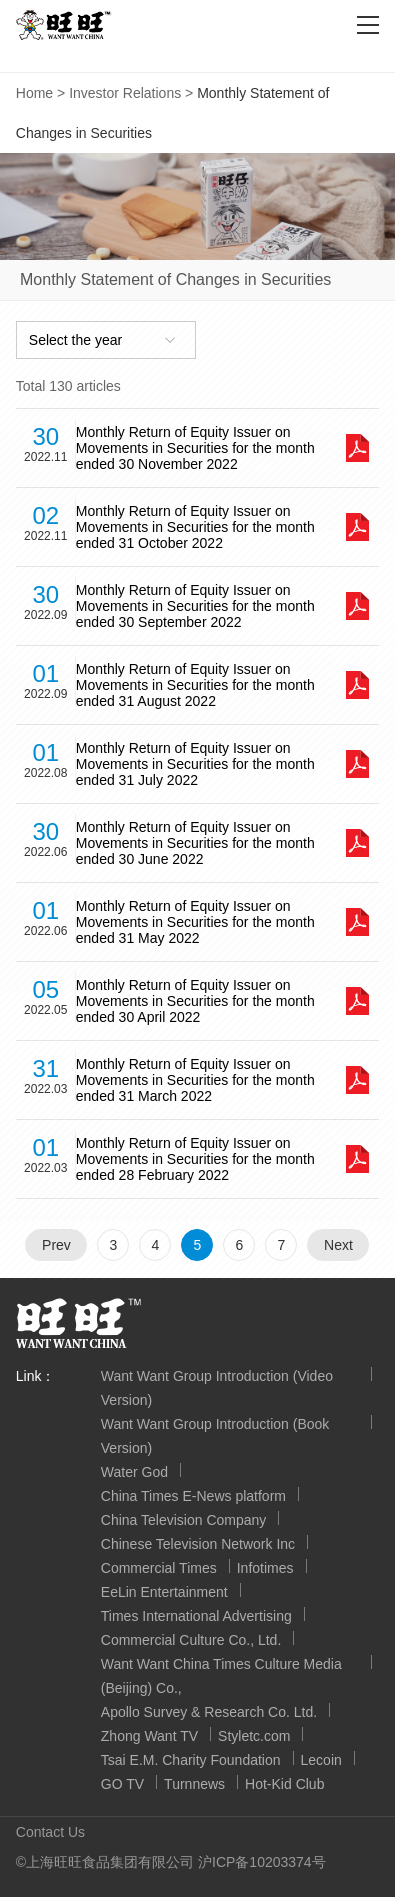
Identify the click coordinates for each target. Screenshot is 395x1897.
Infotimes (265, 1568)
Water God (134, 1472)
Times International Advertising (196, 1616)
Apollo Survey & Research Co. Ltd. (209, 1712)
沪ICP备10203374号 (262, 1862)
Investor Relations (125, 93)
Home (34, 93)
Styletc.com (254, 1736)
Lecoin (321, 1760)
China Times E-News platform (193, 1496)
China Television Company (184, 1520)
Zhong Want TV (149, 1736)
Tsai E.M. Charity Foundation (191, 1760)
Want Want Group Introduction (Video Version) (217, 1388)
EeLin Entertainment (164, 1592)
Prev (56, 1245)
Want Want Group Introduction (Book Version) (215, 1436)
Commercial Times (159, 1568)
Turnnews (194, 1784)
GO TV (122, 1784)
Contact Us (50, 1832)
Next (338, 1245)
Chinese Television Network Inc (198, 1544)
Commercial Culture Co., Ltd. (191, 1640)
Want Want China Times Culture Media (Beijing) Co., (221, 1676)
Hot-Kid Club (284, 1784)
